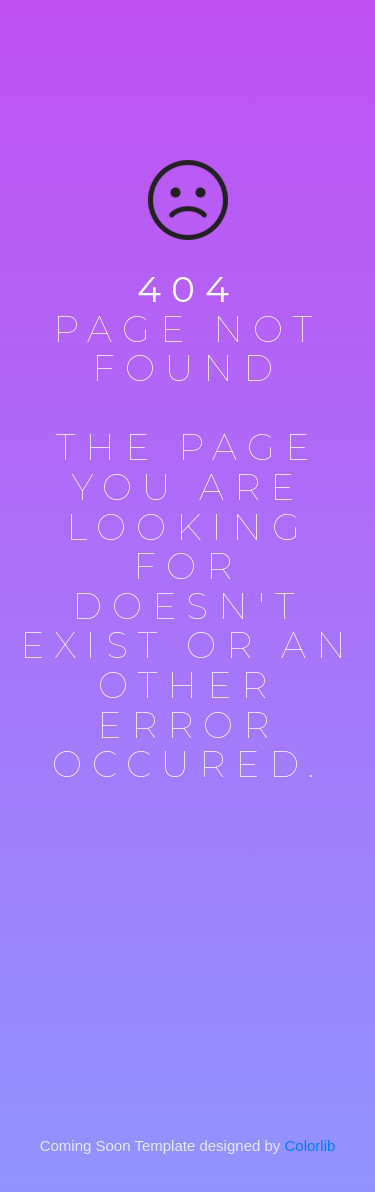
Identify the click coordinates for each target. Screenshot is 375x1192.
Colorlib (310, 1145)
